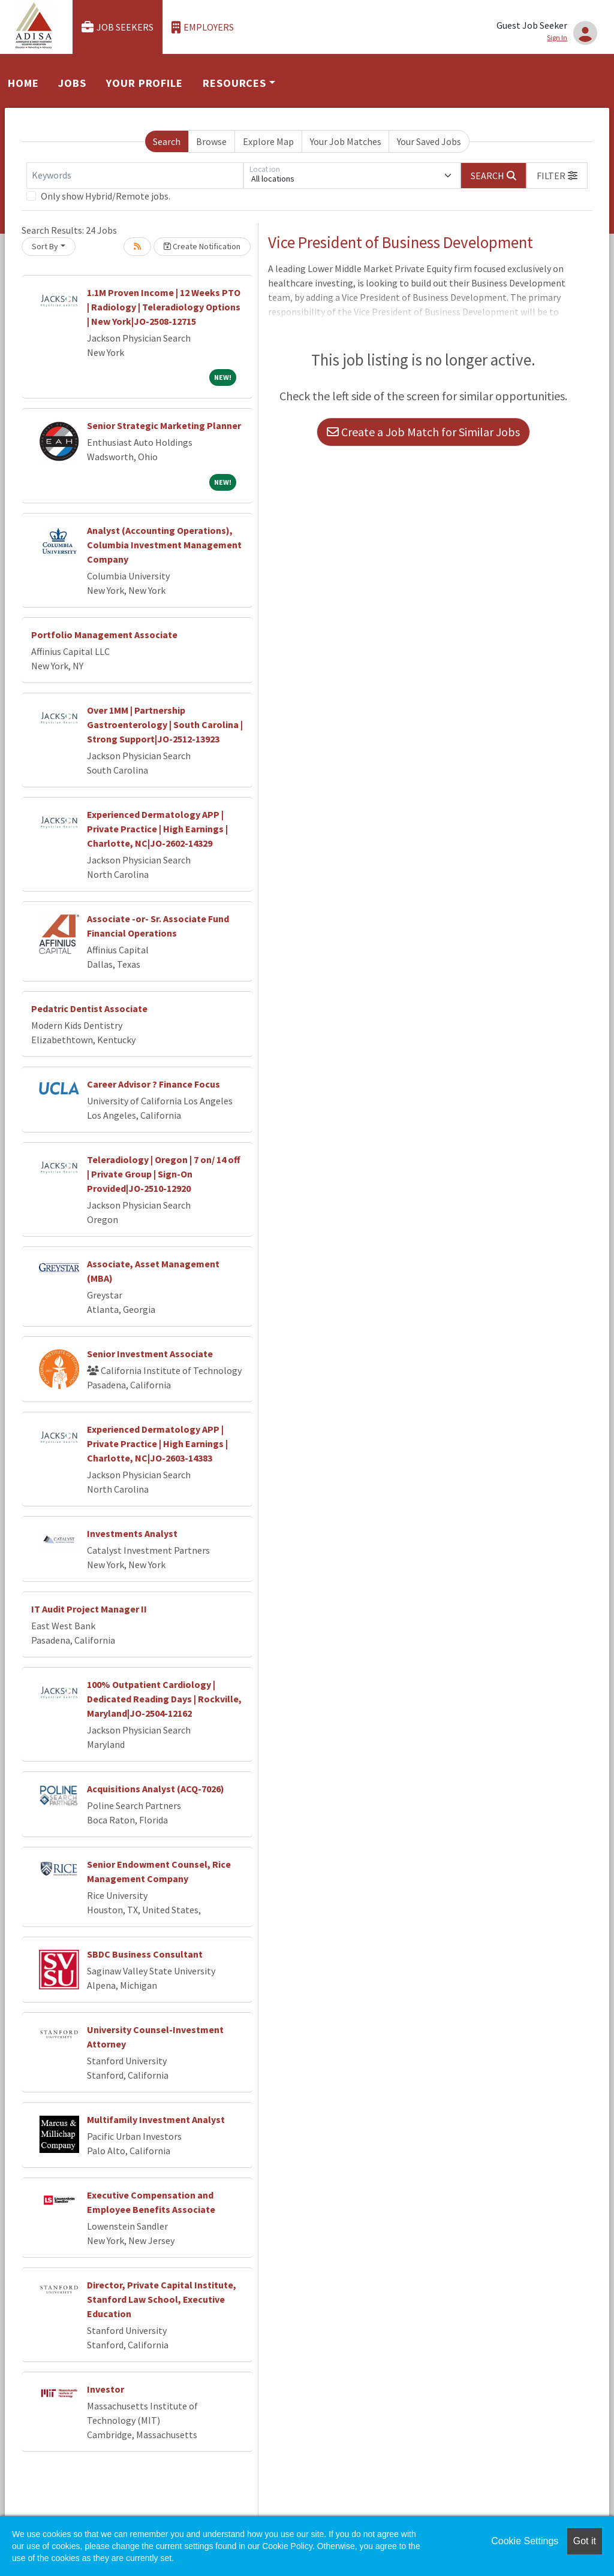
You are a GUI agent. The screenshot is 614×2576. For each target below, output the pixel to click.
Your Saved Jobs (429, 141)
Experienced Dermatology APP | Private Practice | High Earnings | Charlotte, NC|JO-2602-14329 (157, 828)
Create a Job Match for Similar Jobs (423, 431)
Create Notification (202, 246)
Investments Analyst (132, 1533)
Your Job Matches (345, 141)
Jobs (72, 83)
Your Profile (144, 83)
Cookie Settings (524, 2541)
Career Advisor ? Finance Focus (153, 1084)
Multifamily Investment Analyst (156, 2119)
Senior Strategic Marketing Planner (164, 425)
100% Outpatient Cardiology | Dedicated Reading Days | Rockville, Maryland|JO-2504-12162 (164, 1698)
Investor (105, 2389)
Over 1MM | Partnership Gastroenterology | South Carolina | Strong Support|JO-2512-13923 (165, 724)
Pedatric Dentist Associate (89, 1008)
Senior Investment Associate (150, 1354)
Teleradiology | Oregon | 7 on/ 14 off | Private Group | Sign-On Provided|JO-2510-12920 (163, 1173)
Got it (584, 2541)
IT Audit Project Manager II (89, 1609)
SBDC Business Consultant (145, 1954)
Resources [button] (234, 83)
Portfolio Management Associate (104, 635)
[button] (557, 175)
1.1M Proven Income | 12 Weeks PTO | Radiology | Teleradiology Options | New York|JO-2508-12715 (163, 306)
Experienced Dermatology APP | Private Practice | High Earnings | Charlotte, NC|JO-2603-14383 (157, 1443)
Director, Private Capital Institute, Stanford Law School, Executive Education (161, 2299)
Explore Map (268, 141)
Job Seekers (118, 27)
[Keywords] (134, 175)
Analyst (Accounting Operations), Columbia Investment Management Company (164, 544)
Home (23, 83)
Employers (202, 27)
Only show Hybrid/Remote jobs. (105, 196)
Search (166, 141)
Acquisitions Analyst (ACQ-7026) (155, 1789)
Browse (211, 141)
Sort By (45, 246)
